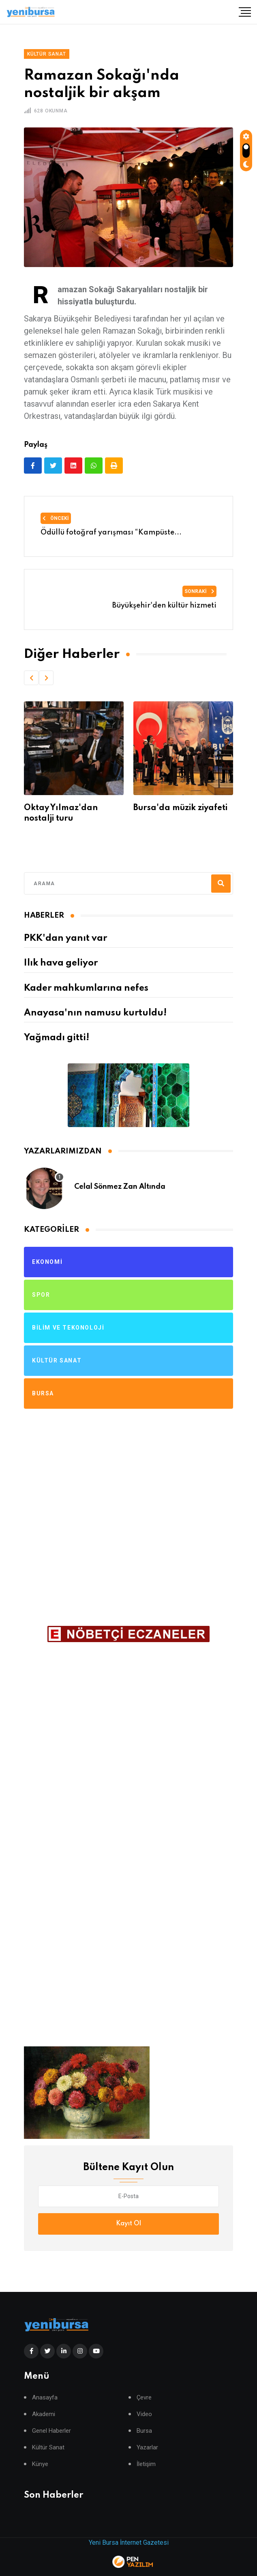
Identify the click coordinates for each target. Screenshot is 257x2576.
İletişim (146, 2464)
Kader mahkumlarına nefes (86, 988)
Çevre (144, 2398)
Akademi (43, 2414)
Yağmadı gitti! (56, 1037)
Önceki (56, 518)
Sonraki (199, 591)
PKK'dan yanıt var (65, 938)
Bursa (144, 2431)
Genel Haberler (51, 2431)
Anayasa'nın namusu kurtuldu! (95, 1013)
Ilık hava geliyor (61, 963)
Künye (40, 2464)
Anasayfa (45, 2398)
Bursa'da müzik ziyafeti (180, 808)
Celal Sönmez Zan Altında (119, 1186)
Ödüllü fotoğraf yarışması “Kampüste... (111, 532)
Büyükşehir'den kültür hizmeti (164, 605)
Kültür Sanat (48, 2448)
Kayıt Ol (128, 2223)
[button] (31, 677)
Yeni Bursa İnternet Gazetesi (129, 2542)
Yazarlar (147, 2448)
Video (144, 2414)
